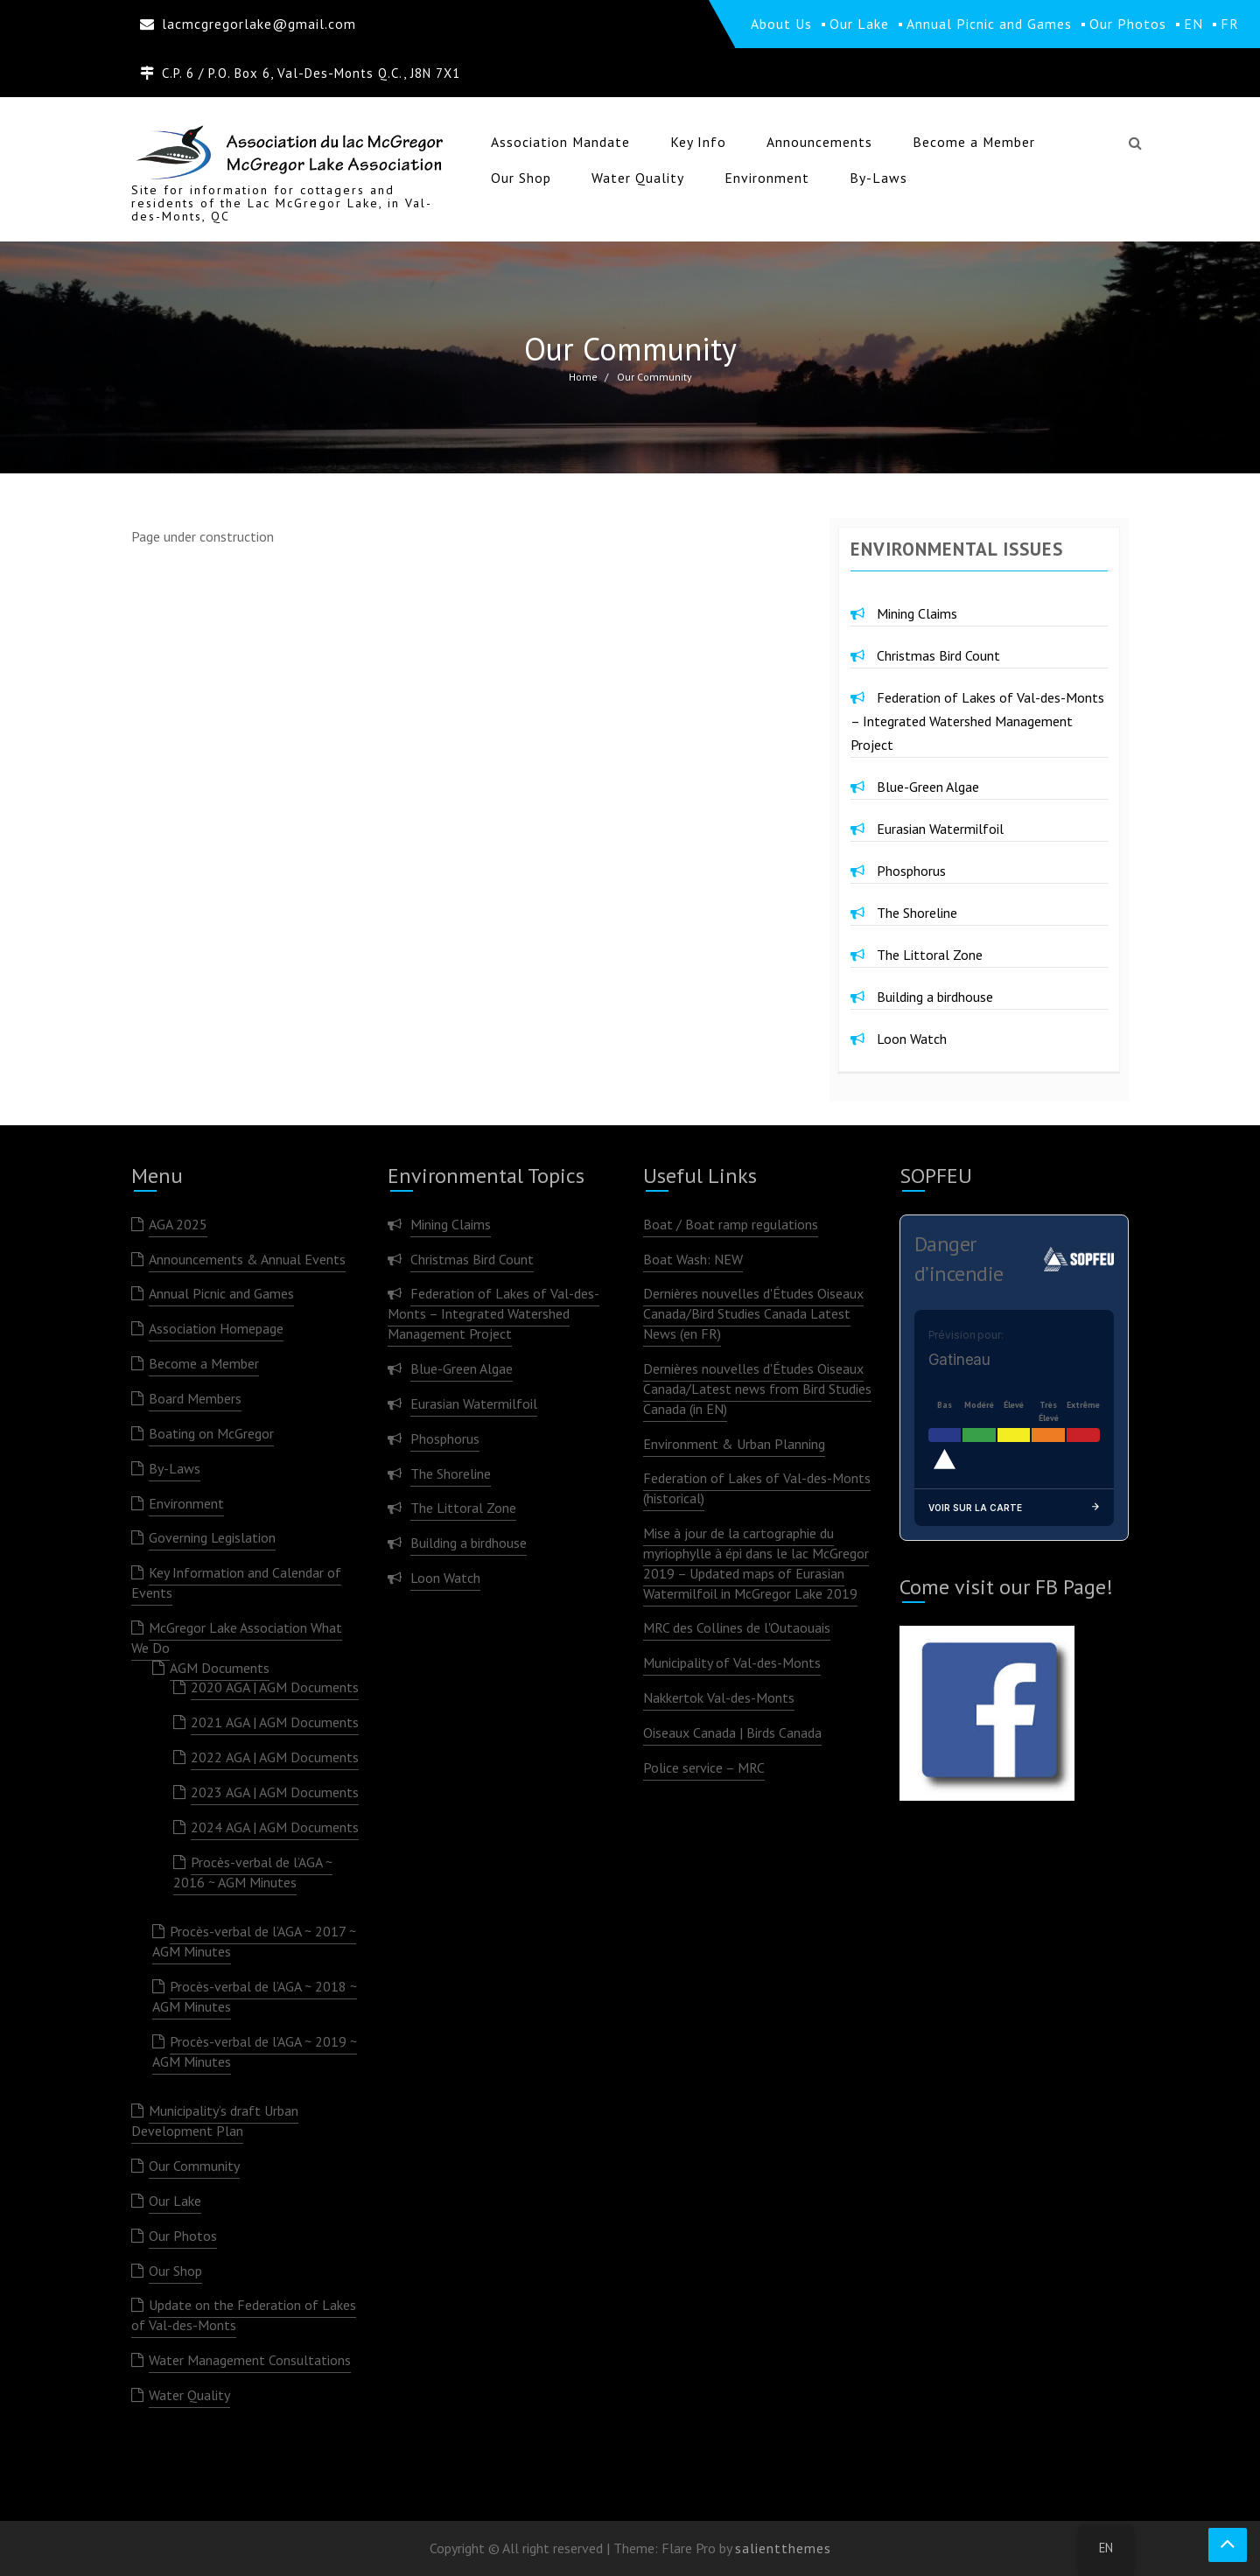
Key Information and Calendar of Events (236, 1582)
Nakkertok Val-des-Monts (718, 1697)
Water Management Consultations (250, 2360)
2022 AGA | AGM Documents (275, 1757)
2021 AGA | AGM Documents (275, 1722)
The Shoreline (917, 912)
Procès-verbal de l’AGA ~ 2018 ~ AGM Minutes (254, 1996)
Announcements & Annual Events (247, 1259)
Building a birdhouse (935, 996)
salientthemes (783, 2548)
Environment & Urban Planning (734, 1443)
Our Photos (183, 2235)
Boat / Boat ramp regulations (730, 1224)
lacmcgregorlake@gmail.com (259, 23)
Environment (766, 177)
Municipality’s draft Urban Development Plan (214, 2120)
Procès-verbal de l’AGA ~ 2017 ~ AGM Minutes (254, 1941)
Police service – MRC (704, 1767)
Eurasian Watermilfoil (940, 828)
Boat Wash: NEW (693, 1259)
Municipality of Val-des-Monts (732, 1662)
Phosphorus (911, 870)
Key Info (698, 141)
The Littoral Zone (930, 954)
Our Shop (521, 177)
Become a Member (974, 141)
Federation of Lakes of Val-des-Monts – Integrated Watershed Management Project (977, 721)
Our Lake (175, 2200)
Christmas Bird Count (938, 655)
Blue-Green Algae (928, 786)
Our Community (194, 2165)
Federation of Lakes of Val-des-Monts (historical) (757, 1488)
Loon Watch (912, 1038)
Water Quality (638, 177)
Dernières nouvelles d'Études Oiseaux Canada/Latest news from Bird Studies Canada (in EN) (757, 1389)
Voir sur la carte (1014, 1508)
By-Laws (878, 177)
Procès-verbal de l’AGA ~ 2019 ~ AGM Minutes (254, 2051)
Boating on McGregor (211, 1433)
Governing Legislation (212, 1537)
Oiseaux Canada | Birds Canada (732, 1732)
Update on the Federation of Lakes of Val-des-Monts (243, 2315)
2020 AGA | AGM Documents (275, 1687)
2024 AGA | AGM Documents (275, 1827)
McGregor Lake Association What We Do (236, 1637)
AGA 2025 (178, 1224)
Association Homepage (216, 1328)
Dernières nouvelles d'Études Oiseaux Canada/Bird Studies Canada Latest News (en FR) (753, 1313)
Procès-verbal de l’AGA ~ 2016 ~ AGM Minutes (252, 1872)
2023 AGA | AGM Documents (275, 1792)
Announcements (819, 141)
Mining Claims (917, 613)
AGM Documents (220, 1667)
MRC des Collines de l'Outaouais (736, 1627)
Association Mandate (560, 141)
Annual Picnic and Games (221, 1293)
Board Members (195, 1398)
